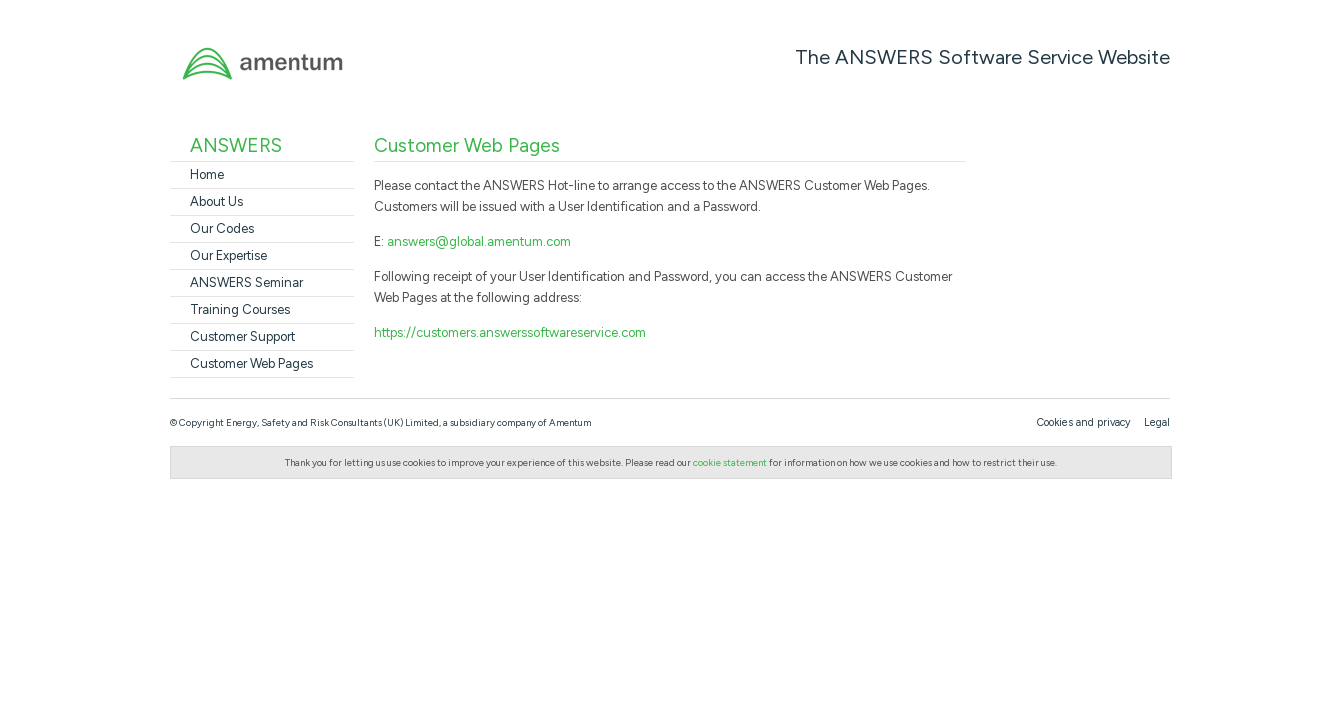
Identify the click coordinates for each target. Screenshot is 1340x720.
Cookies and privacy (1084, 422)
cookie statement (730, 462)
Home (207, 174)
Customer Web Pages (251, 363)
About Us (216, 201)
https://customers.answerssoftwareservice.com (510, 332)
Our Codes (222, 228)
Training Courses (240, 309)
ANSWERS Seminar (246, 282)
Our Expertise (228, 255)
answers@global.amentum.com (479, 241)
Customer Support (242, 336)
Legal (1157, 422)
